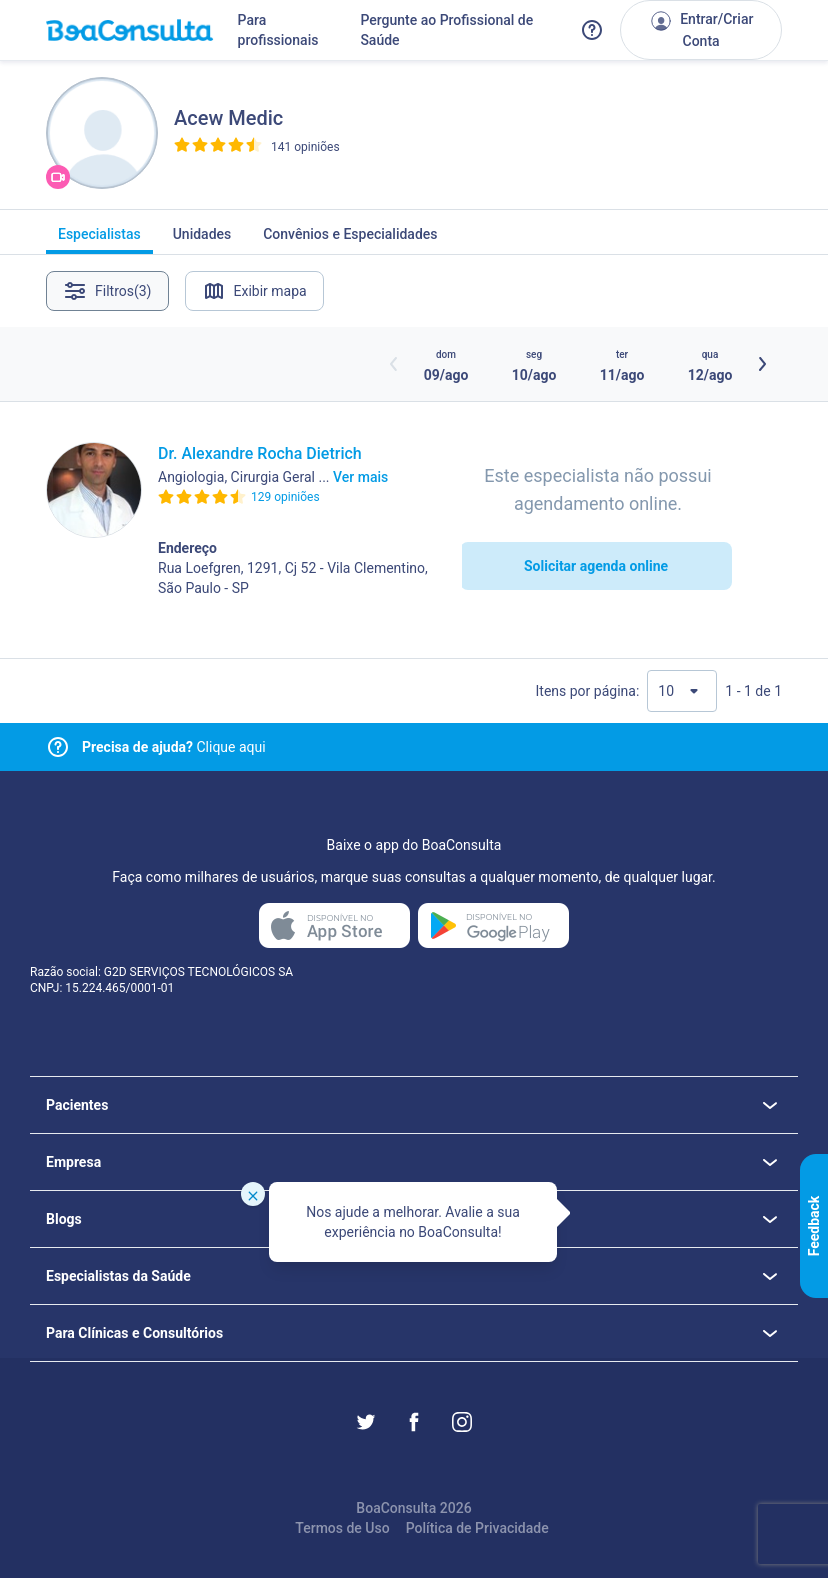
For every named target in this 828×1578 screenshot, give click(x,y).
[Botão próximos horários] (762, 364)
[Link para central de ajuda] (58, 747)
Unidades (202, 240)
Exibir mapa (254, 291)
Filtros (107, 291)
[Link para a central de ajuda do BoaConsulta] (592, 30)
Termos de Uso (342, 1528)
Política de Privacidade (477, 1528)
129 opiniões (285, 497)
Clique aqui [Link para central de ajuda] (174, 747)
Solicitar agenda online (596, 566)
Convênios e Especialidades (350, 240)
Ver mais (360, 477)
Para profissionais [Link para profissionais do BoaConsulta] (278, 30)
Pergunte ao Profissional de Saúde (446, 30)
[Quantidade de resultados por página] (682, 691)
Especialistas (99, 240)
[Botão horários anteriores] (394, 364)
